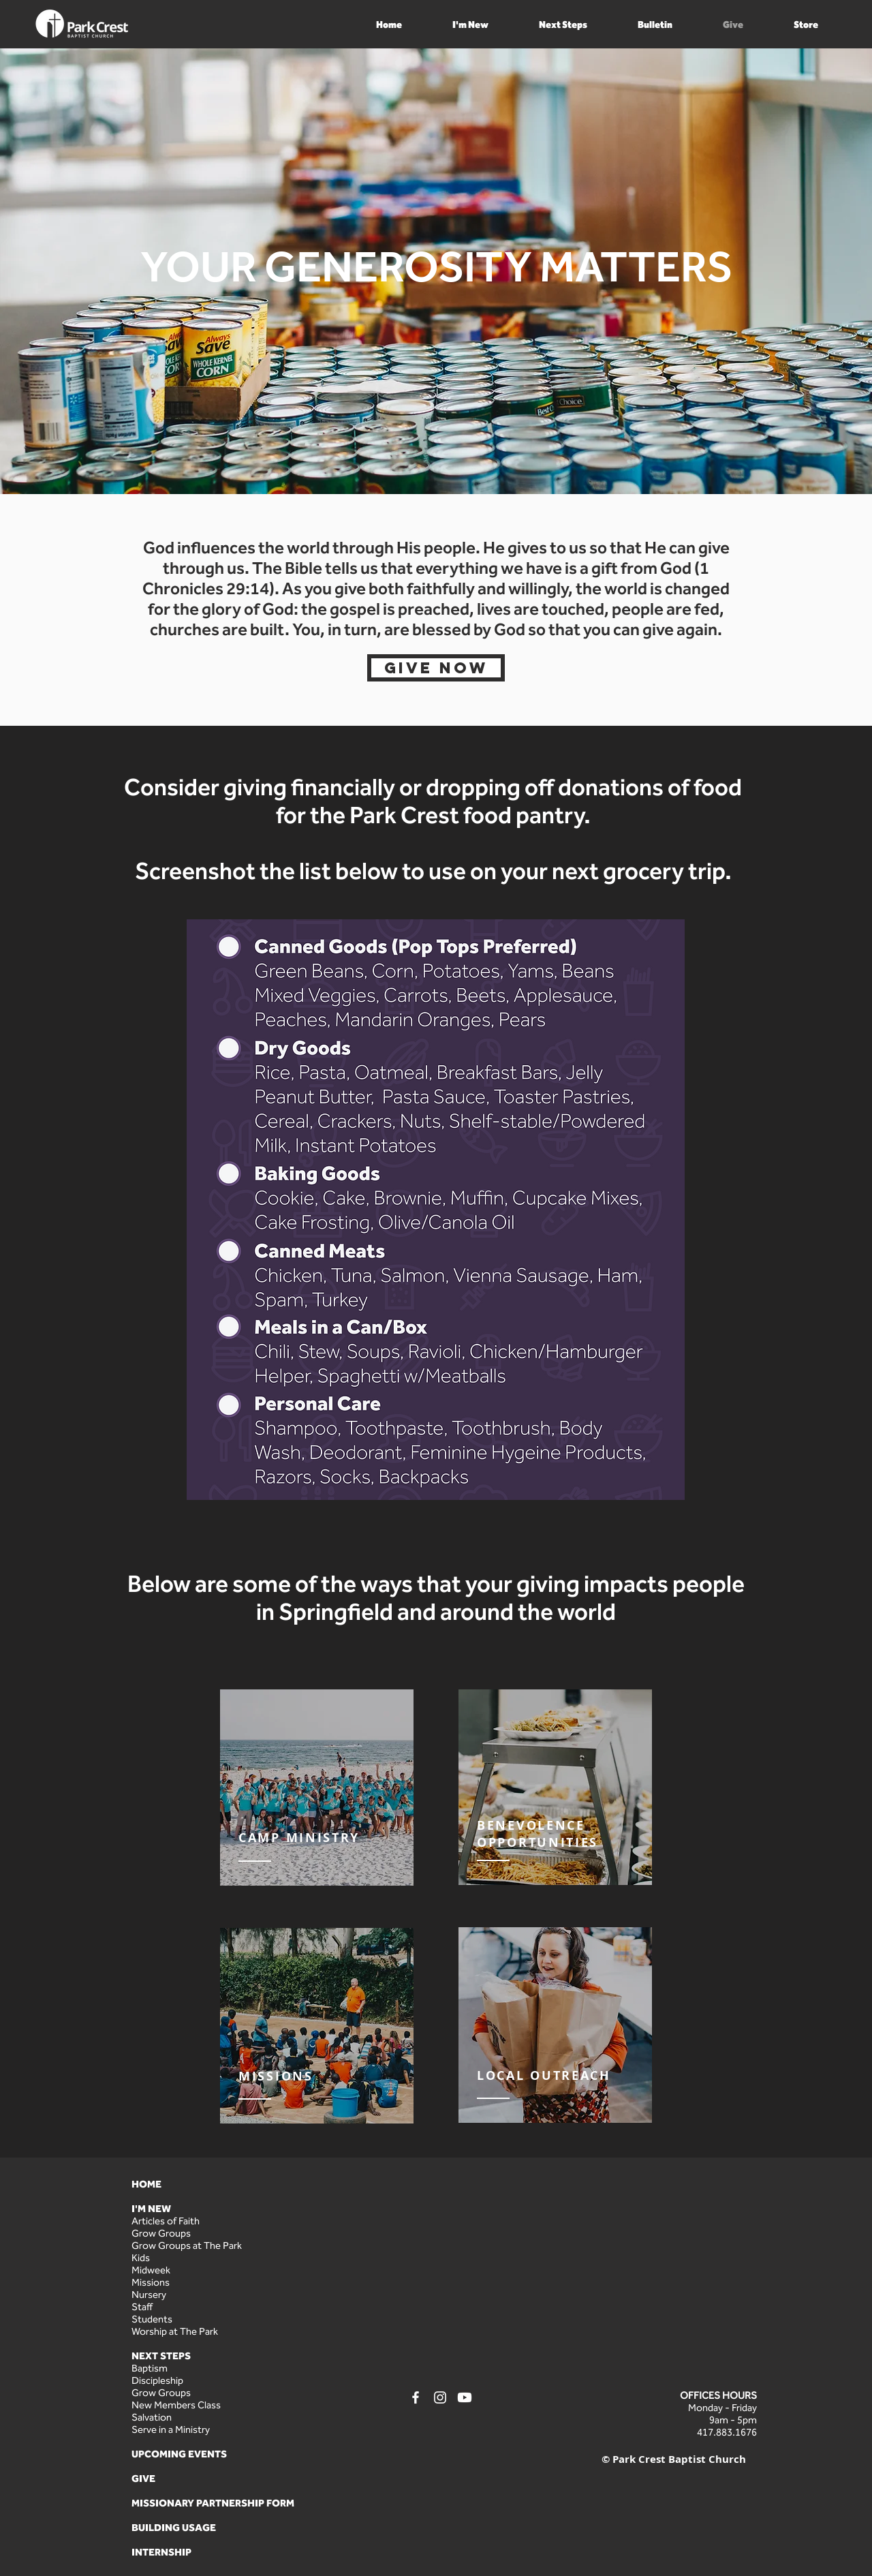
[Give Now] (436, 667)
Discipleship (157, 2380)
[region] (317, 1787)
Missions (150, 2282)
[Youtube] (464, 2397)
